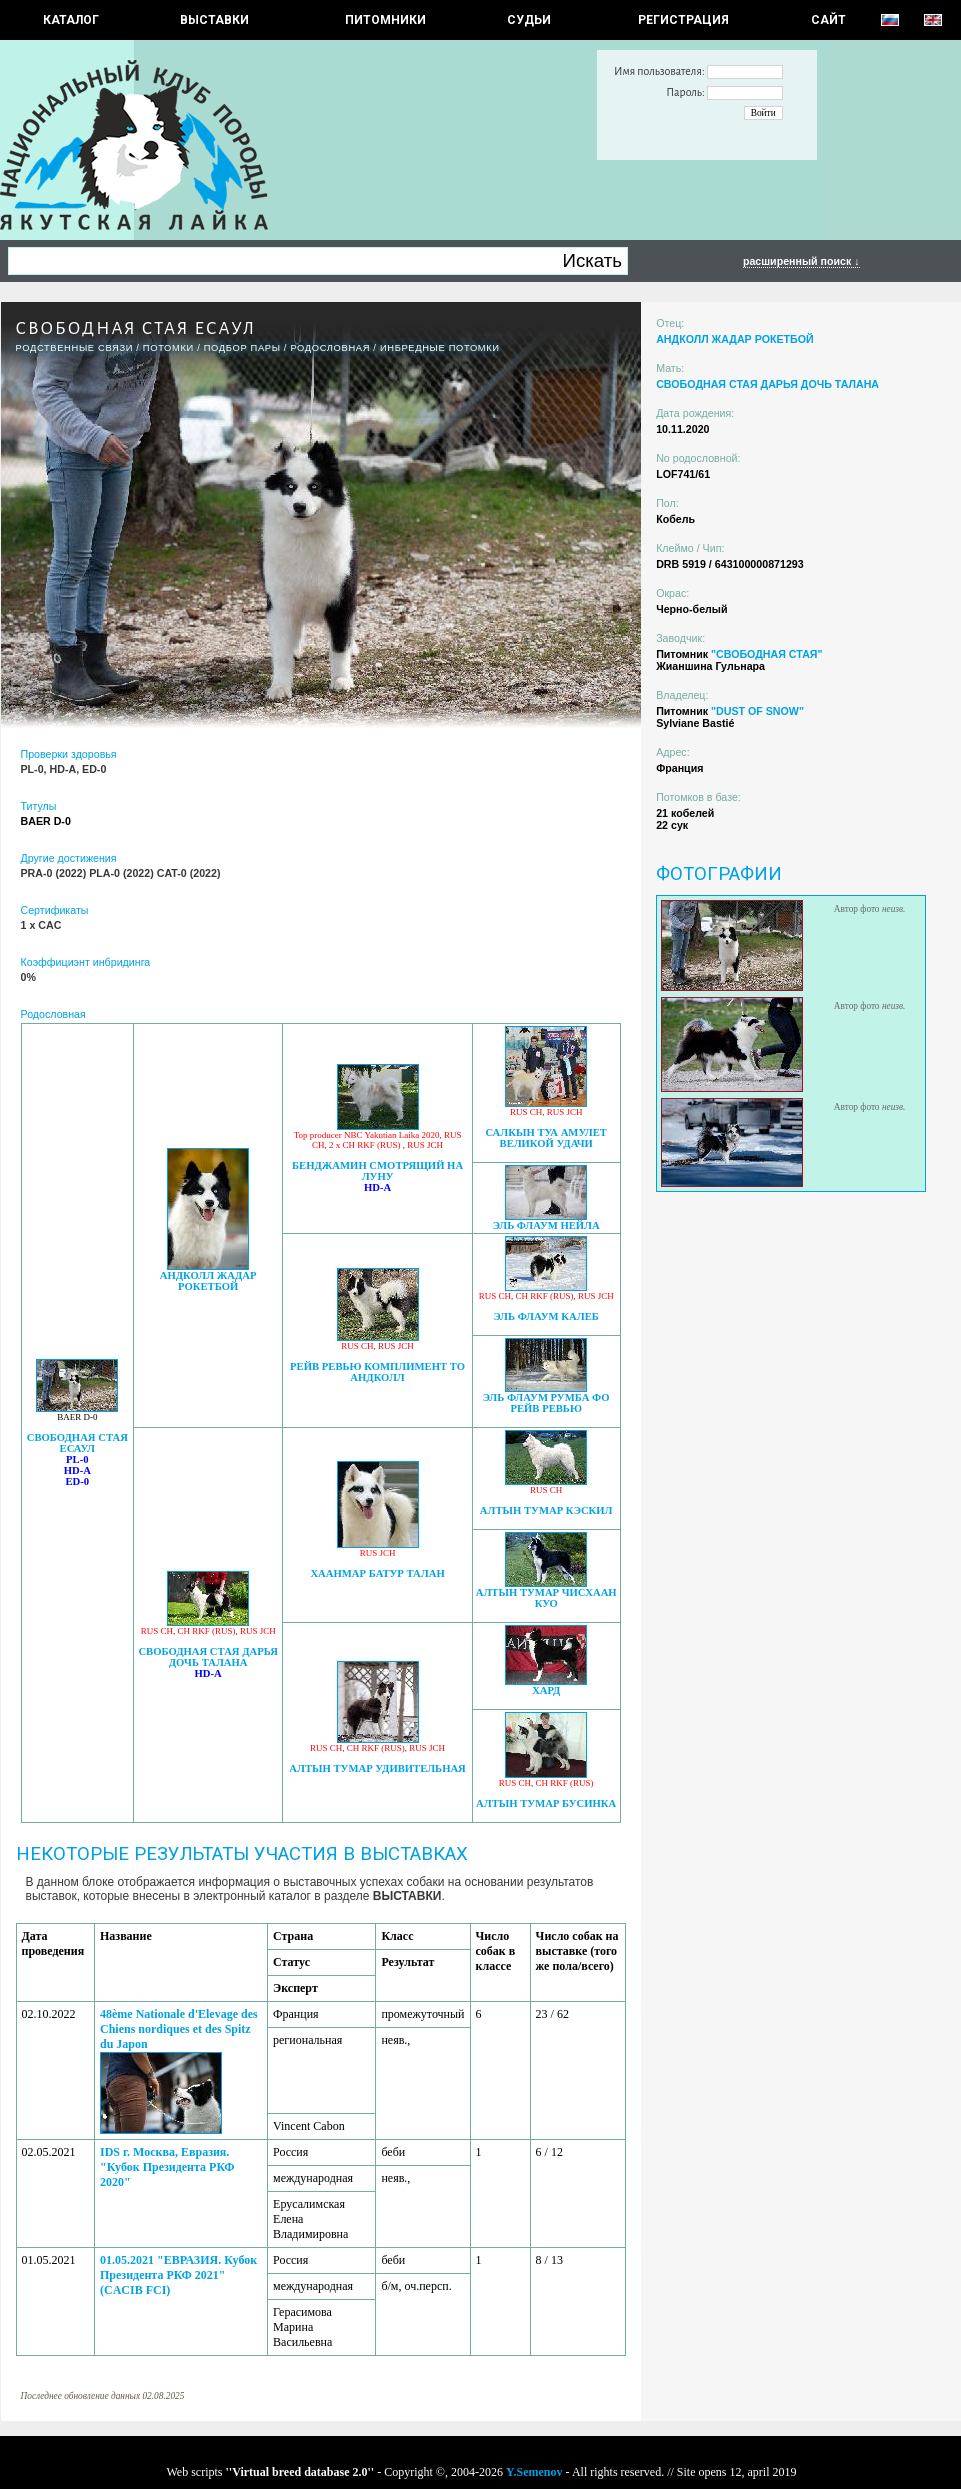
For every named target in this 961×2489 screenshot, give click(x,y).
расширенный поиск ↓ (801, 261)
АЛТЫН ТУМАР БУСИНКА (546, 1803)
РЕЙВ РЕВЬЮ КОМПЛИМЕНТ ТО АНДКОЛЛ (377, 1372)
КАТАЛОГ (71, 20)
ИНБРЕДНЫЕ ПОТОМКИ (440, 348)
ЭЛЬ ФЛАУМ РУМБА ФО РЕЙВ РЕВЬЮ (546, 1403)
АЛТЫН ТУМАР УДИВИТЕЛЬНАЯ (377, 1768)
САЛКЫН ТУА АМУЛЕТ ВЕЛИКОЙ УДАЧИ (546, 1138)
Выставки (214, 20)
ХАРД (546, 1690)
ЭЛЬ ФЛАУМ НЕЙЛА (546, 1225)
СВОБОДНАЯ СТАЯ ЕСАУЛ (77, 1443)
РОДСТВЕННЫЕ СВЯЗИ (75, 348)
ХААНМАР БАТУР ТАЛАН (377, 1573)
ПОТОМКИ (168, 348)
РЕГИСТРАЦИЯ (683, 20)
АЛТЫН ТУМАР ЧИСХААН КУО (546, 1598)
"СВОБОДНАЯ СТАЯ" (767, 654)
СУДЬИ (529, 20)
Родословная (330, 348)
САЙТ (828, 20)
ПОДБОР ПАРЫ (242, 348)
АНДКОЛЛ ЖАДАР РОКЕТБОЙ (208, 1281)
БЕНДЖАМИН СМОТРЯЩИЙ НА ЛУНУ (377, 1171)
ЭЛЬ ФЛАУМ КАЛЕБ (546, 1316)
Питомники (385, 20)
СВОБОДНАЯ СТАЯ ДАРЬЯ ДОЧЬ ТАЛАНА (208, 1657)
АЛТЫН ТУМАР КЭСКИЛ (546, 1510)
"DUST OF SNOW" (757, 711)
